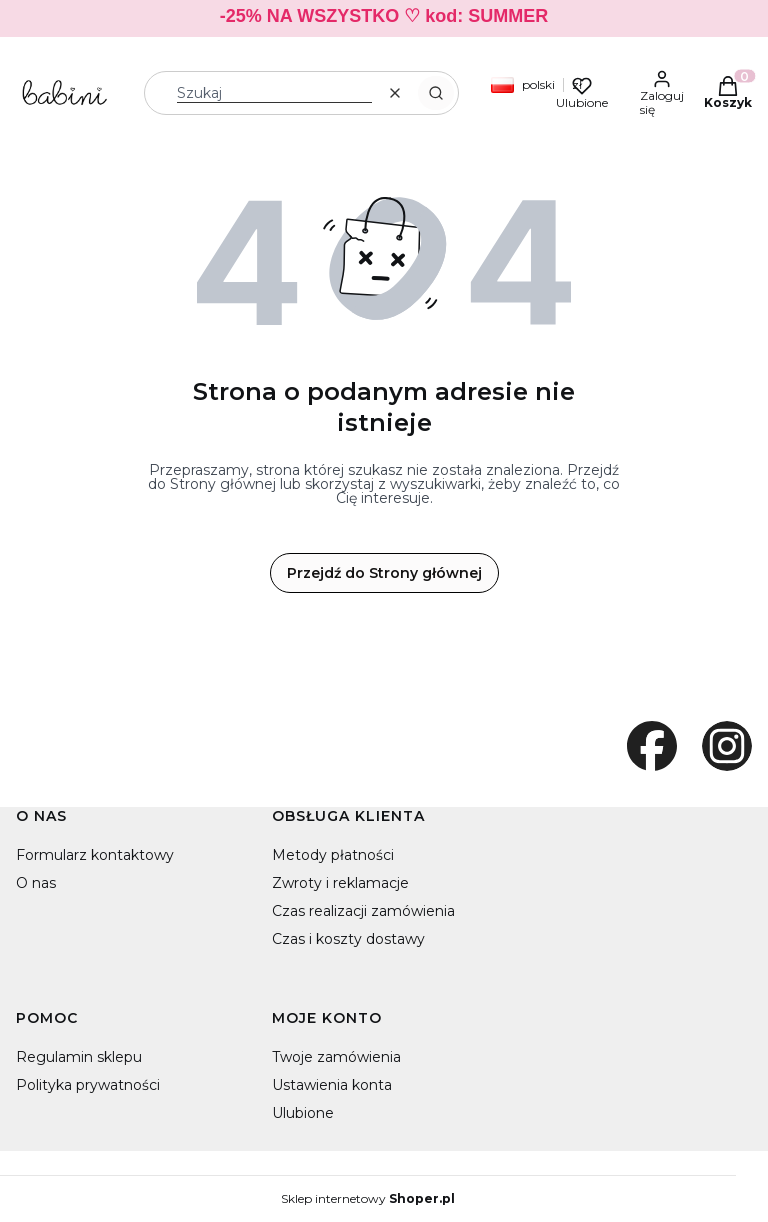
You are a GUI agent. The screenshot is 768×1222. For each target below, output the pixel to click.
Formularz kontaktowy (95, 855)
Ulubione (303, 1113)
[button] (436, 93)
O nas (36, 883)
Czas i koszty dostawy (348, 939)
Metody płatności (333, 855)
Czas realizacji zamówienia (363, 911)
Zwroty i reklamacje (340, 883)
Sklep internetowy (368, 1199)
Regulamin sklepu (79, 1057)
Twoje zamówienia (336, 1057)
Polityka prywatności (88, 1085)
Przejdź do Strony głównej (384, 573)
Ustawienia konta (332, 1085)
